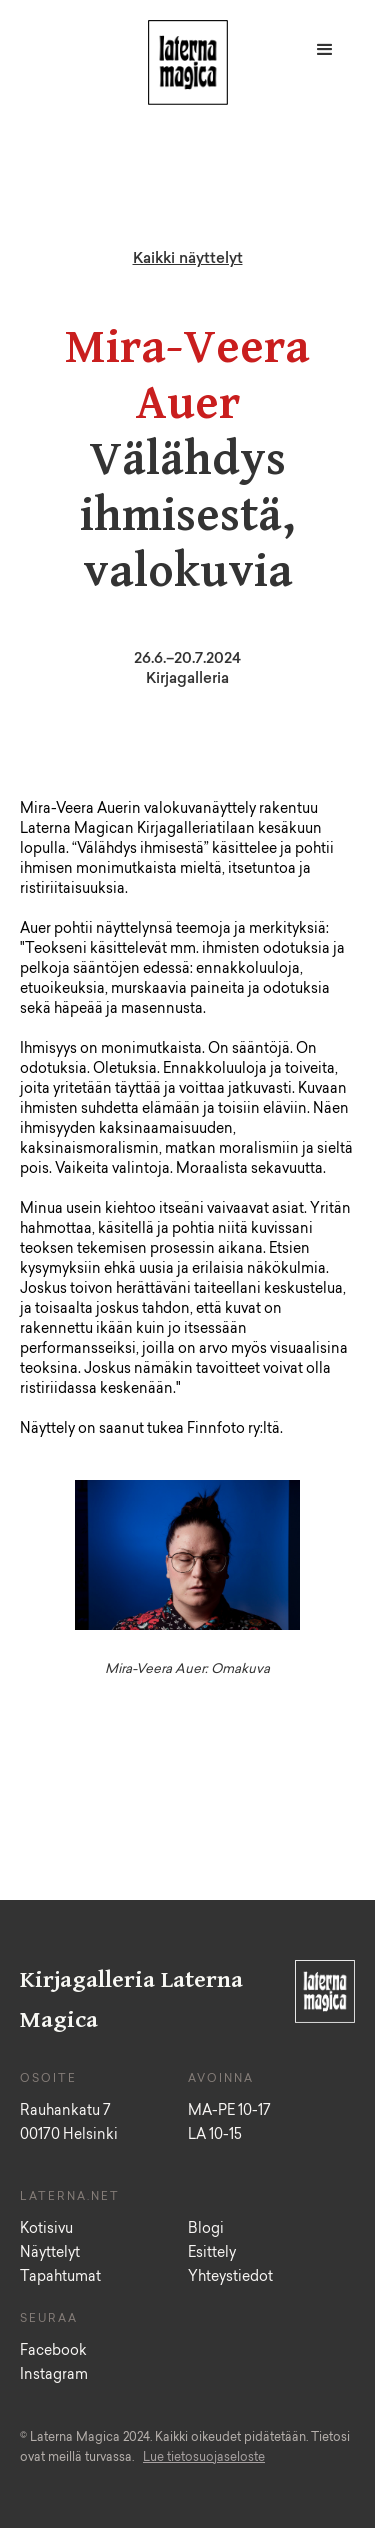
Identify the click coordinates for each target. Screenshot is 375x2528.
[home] (183, 68)
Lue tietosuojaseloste (204, 2458)
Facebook (53, 2352)
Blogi (206, 2230)
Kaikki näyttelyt (188, 259)
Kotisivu (46, 2230)
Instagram (54, 2376)
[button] (325, 50)
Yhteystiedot (230, 2278)
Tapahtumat (60, 2278)
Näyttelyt (50, 2254)
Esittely (212, 2254)
